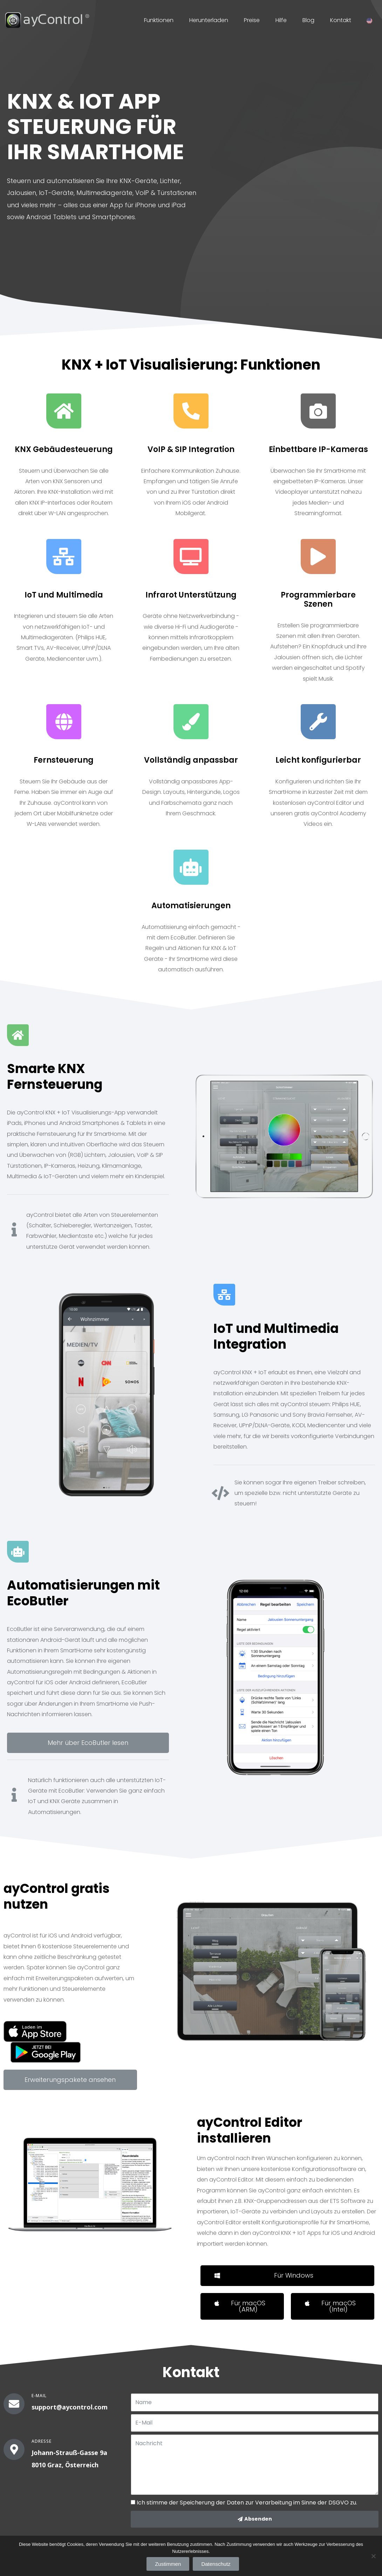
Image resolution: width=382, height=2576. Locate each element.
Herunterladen (208, 20)
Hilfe (281, 20)
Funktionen (158, 20)
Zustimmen (168, 2564)
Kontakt (340, 20)
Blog (308, 20)
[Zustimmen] (373, 2556)
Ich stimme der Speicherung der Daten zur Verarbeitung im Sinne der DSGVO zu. (247, 2503)
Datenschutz (215, 2564)
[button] (88, 1743)
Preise (252, 20)
